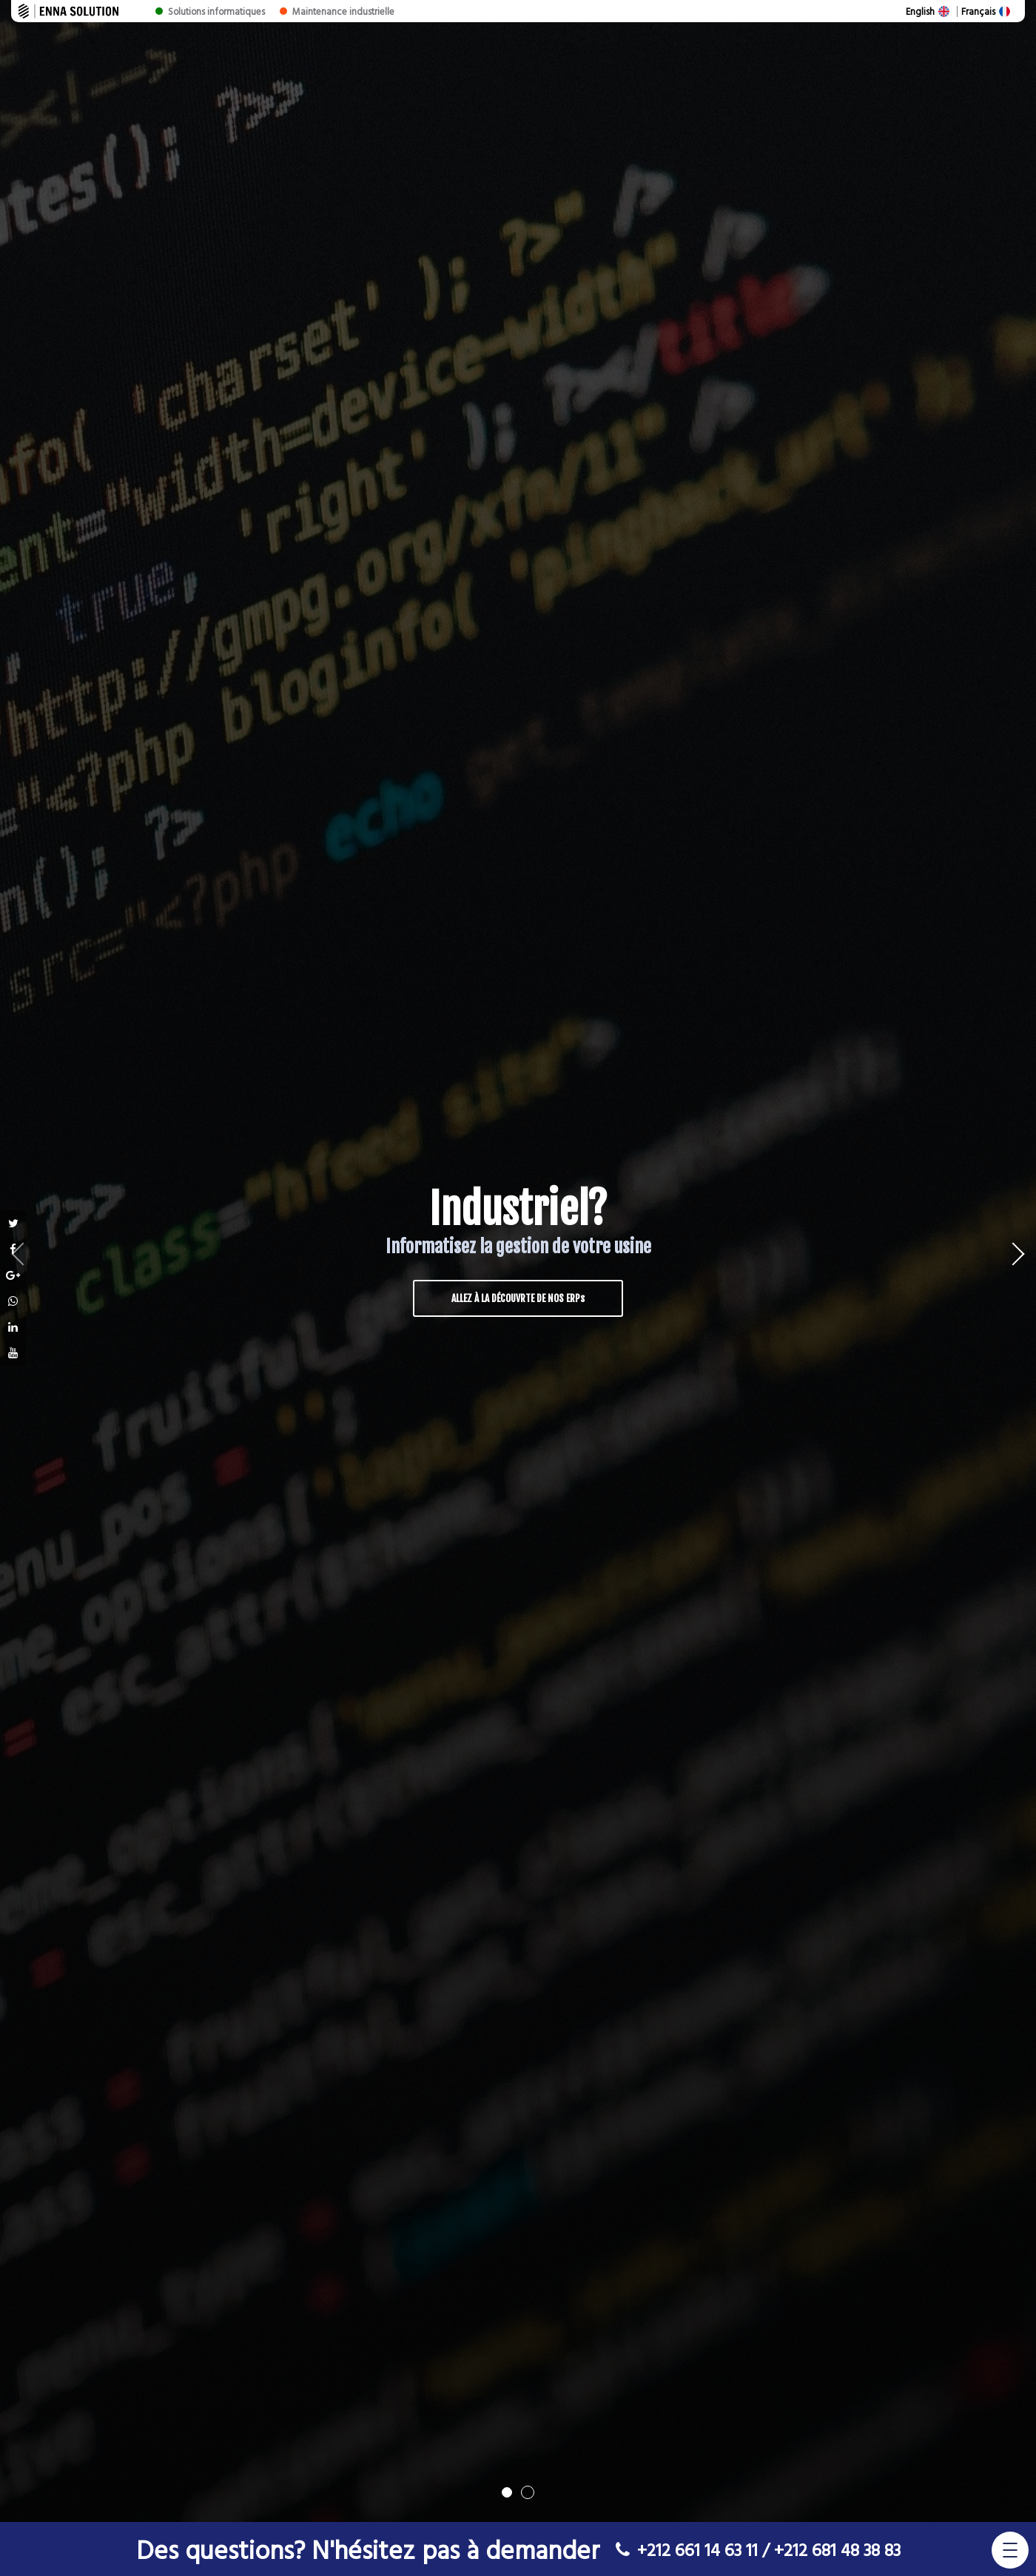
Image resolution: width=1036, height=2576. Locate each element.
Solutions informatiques (216, 11)
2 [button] (527, 2492)
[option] (518, 1261)
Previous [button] (37, 1261)
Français (978, 11)
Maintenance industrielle (343, 11)
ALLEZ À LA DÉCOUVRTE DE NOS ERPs (518, 1298)
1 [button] (507, 2492)
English (920, 11)
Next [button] (999, 1261)
